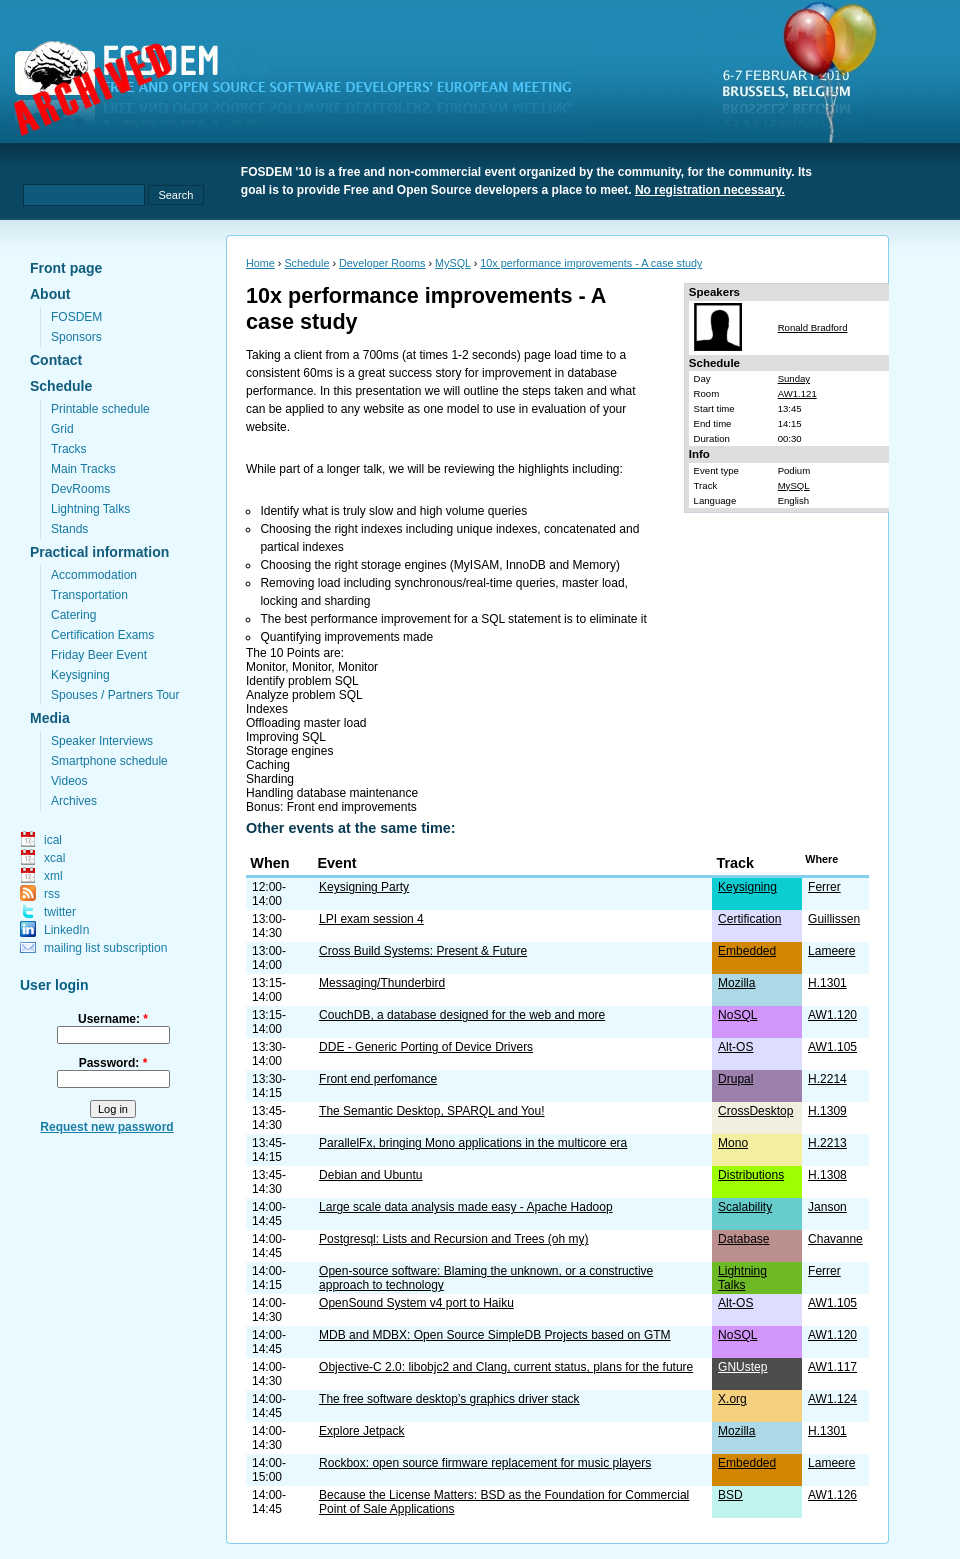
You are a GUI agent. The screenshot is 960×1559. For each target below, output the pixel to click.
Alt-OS (735, 1047)
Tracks (69, 449)
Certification (749, 919)
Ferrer (824, 887)
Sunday (794, 378)
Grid (62, 429)
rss (52, 894)
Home (260, 263)
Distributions (751, 1175)
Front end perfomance (378, 1079)
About (50, 294)
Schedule (61, 386)
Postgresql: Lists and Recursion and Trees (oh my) (453, 1239)
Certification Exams (102, 635)
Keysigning (80, 675)
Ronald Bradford (813, 327)
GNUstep (742, 1367)
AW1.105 (832, 1047)
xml (53, 876)
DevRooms (80, 489)
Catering (73, 615)
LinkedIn (66, 930)
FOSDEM (76, 317)
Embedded (747, 951)
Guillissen (834, 919)
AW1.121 (797, 393)
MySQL (453, 263)
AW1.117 (832, 1367)
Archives (74, 801)
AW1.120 (832, 1015)
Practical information (99, 552)
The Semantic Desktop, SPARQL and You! (431, 1111)
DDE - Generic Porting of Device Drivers (426, 1047)
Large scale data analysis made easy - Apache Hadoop (466, 1207)
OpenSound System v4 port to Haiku (416, 1303)
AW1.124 (832, 1399)
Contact (56, 360)
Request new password (106, 1127)
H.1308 (827, 1175)
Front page (66, 268)
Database (743, 1239)
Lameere (831, 951)
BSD (730, 1495)
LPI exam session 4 (371, 919)
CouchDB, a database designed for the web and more (462, 1015)
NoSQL (737, 1015)
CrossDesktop (755, 1111)
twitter (60, 912)
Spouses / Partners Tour (115, 695)
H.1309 (827, 1111)
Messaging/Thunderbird (382, 983)
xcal (54, 858)
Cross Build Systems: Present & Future (423, 951)
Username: (113, 1019)
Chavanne (835, 1239)
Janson (827, 1207)
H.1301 (827, 983)
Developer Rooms (382, 263)
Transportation (89, 595)
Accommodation (94, 575)
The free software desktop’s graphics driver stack (449, 1399)
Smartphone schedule (109, 761)
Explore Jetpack (361, 1431)
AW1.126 (832, 1495)
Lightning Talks (90, 509)
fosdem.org (305, 91)
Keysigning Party (364, 887)
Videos (69, 781)
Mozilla (736, 983)
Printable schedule (100, 409)
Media (50, 718)
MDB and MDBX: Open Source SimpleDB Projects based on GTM (494, 1335)
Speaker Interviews (102, 741)
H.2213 (827, 1143)
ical (53, 840)
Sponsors (76, 337)
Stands (69, 529)
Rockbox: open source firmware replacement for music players (485, 1463)
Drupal (735, 1079)
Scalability (745, 1207)
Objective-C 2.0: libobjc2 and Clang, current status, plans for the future (506, 1367)
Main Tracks (83, 469)
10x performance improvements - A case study (591, 263)
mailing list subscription (105, 948)
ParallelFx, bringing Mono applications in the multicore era (473, 1143)
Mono (733, 1143)
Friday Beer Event (99, 655)
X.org (732, 1399)
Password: (113, 1063)
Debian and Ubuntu (370, 1175)
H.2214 (827, 1079)
